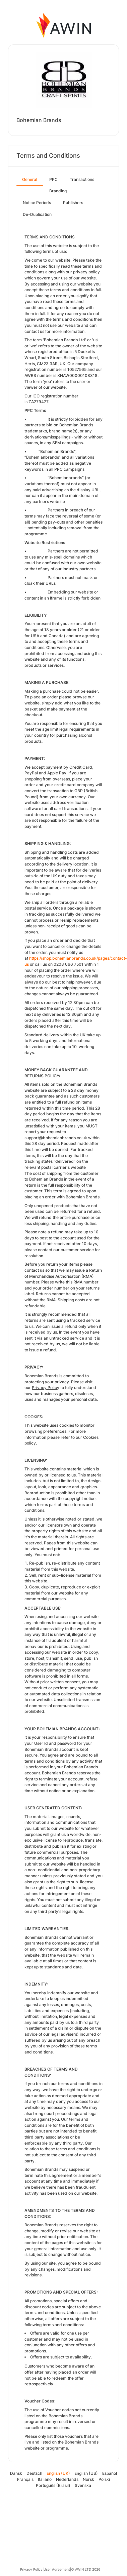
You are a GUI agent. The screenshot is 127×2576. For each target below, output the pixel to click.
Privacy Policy (31, 2569)
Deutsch (34, 2473)
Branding (58, 190)
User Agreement (57, 2569)
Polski (104, 2479)
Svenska (83, 2485)
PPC (53, 179)
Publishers (73, 202)
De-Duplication (37, 214)
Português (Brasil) (53, 2485)
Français (25, 2479)
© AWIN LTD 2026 (85, 2569)
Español (109, 2473)
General (29, 179)
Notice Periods (37, 202)
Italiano (45, 2479)
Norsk (88, 2479)
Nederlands (67, 2479)
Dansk (16, 2473)
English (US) (86, 2473)
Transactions (82, 179)
